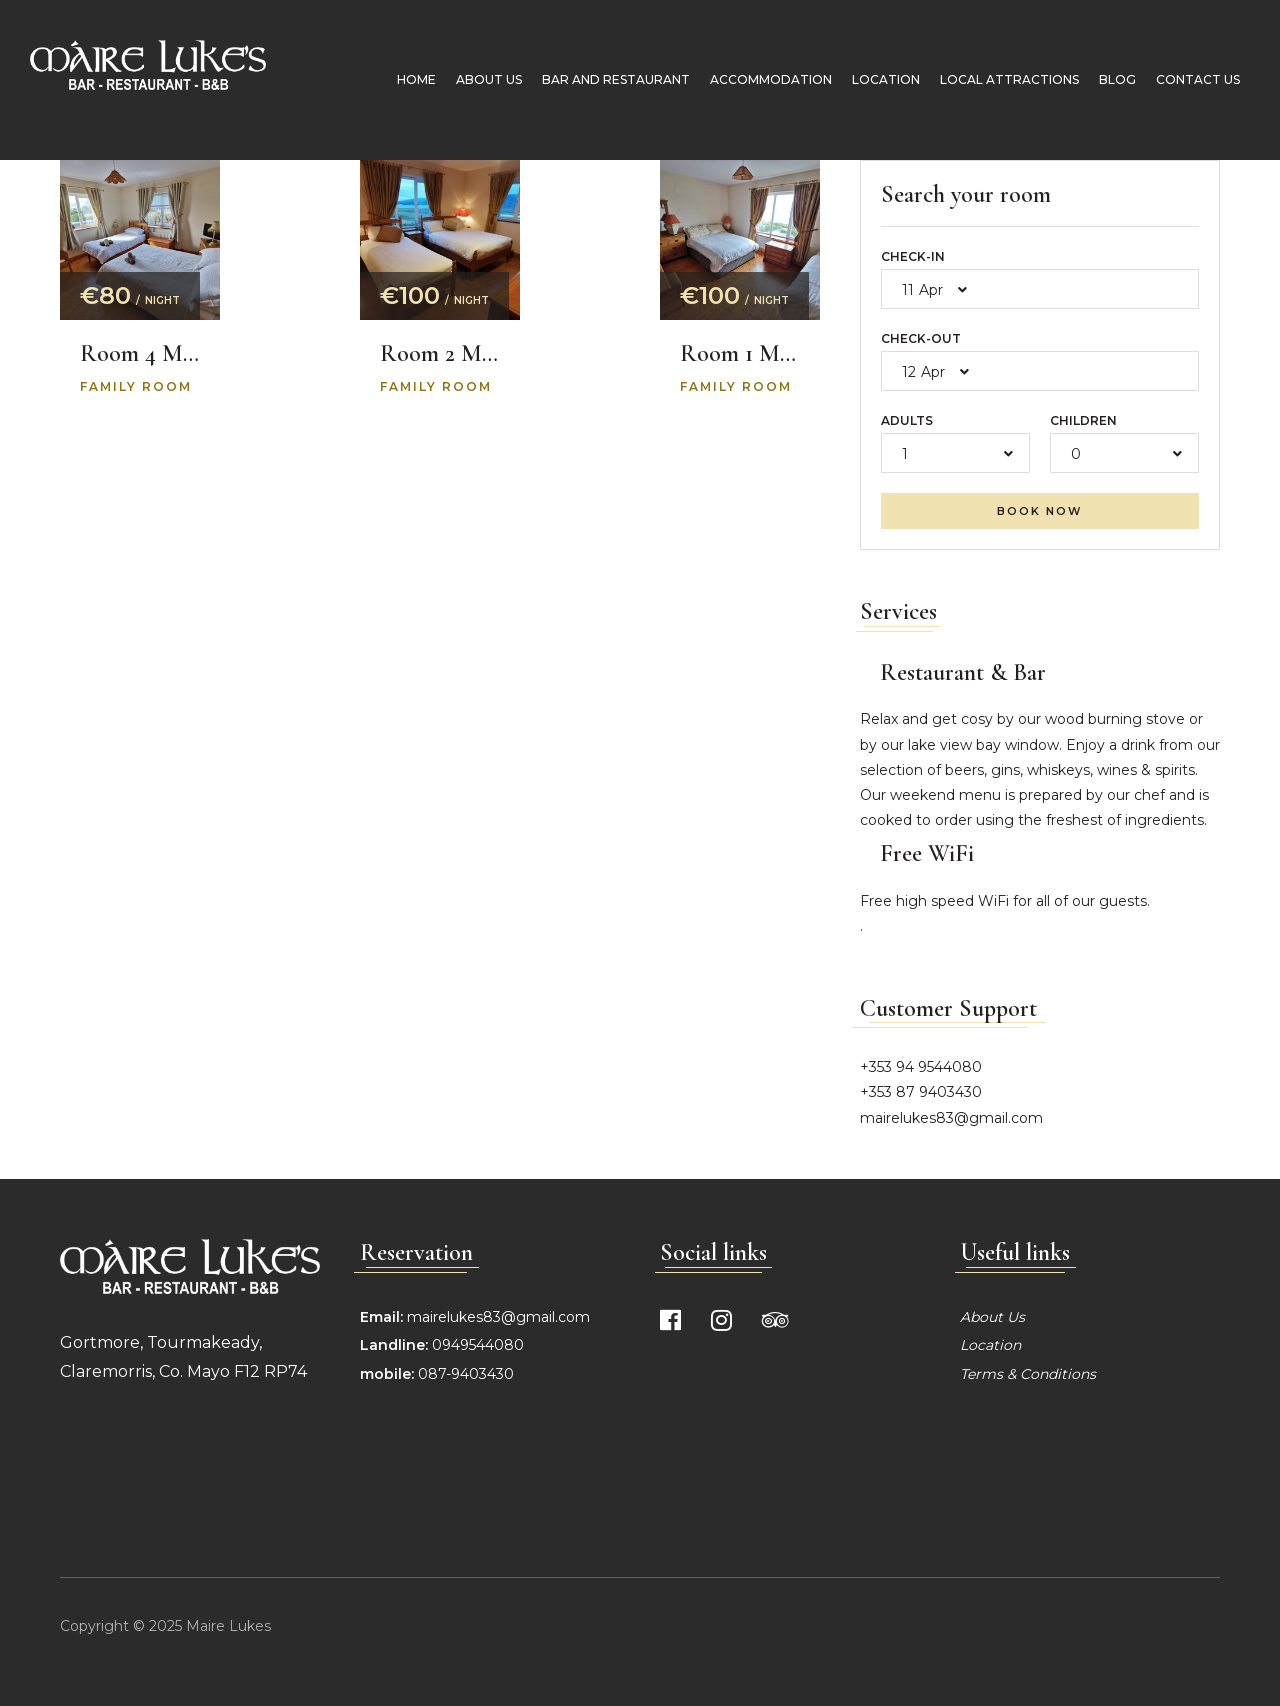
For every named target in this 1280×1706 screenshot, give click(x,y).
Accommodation (761, 79)
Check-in (913, 256)
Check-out (921, 338)
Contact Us (1188, 79)
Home (406, 79)
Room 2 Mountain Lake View (440, 354)
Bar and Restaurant (606, 79)
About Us (479, 79)
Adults (907, 420)
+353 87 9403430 (921, 1092)
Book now (1039, 511)
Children (1083, 420)
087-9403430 (466, 1374)
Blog (1107, 79)
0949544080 (476, 1345)
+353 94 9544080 (921, 1067)
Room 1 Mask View (740, 354)
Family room (136, 386)
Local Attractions (999, 79)
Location (876, 79)
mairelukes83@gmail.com (951, 1118)
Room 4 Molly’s (140, 354)
